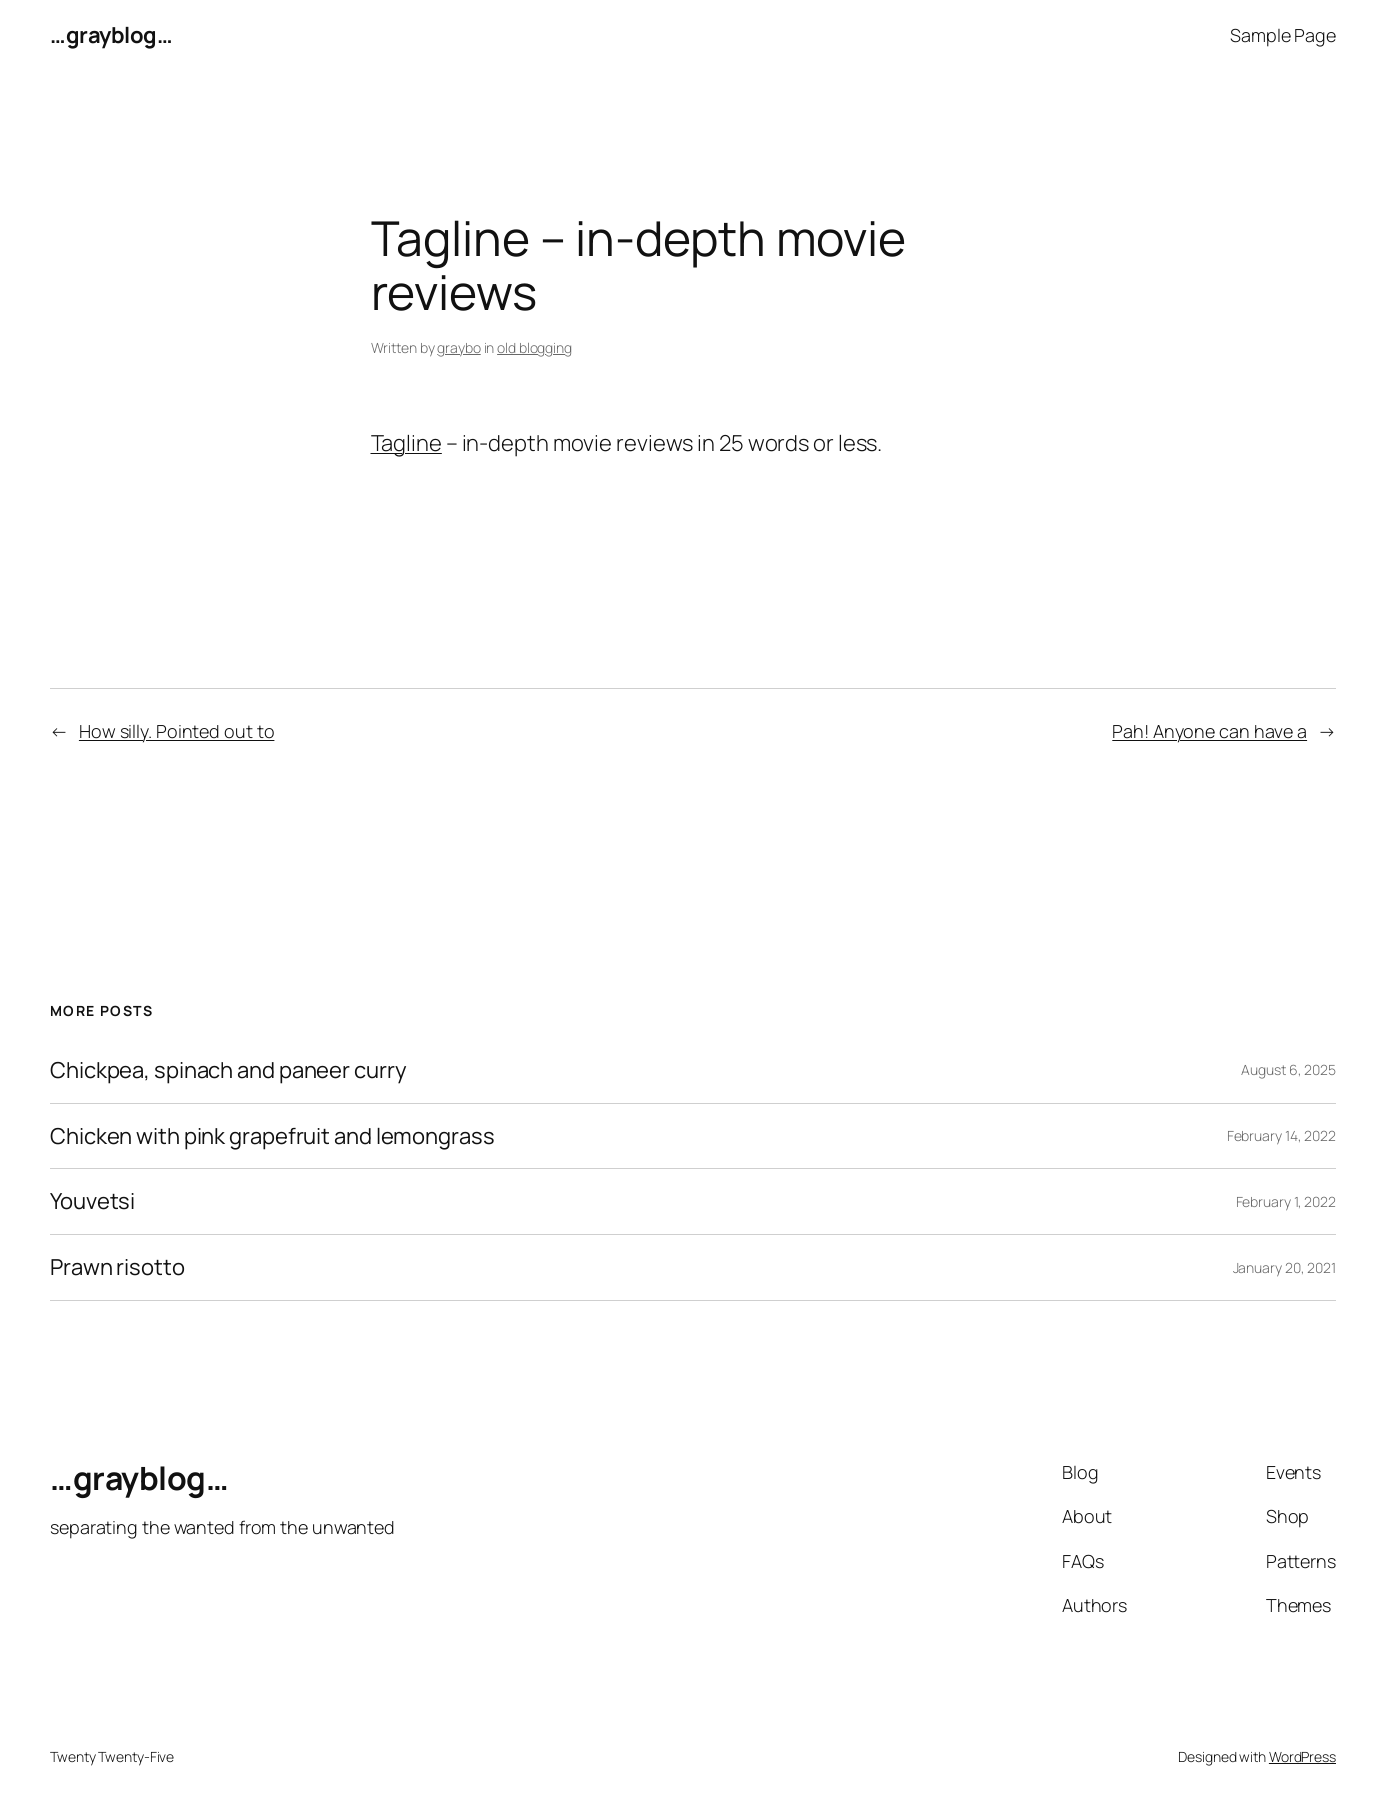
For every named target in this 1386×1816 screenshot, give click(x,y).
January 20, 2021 (1284, 1267)
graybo (458, 347)
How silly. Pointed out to (177, 731)
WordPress (1302, 1756)
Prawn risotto (117, 1267)
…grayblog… (111, 35)
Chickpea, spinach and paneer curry (228, 1070)
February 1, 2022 (1286, 1201)
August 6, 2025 (1288, 1069)
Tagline (406, 443)
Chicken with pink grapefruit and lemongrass (272, 1136)
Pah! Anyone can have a (1209, 731)
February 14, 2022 (1281, 1135)
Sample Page (1283, 35)
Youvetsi (92, 1201)
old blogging (534, 347)
